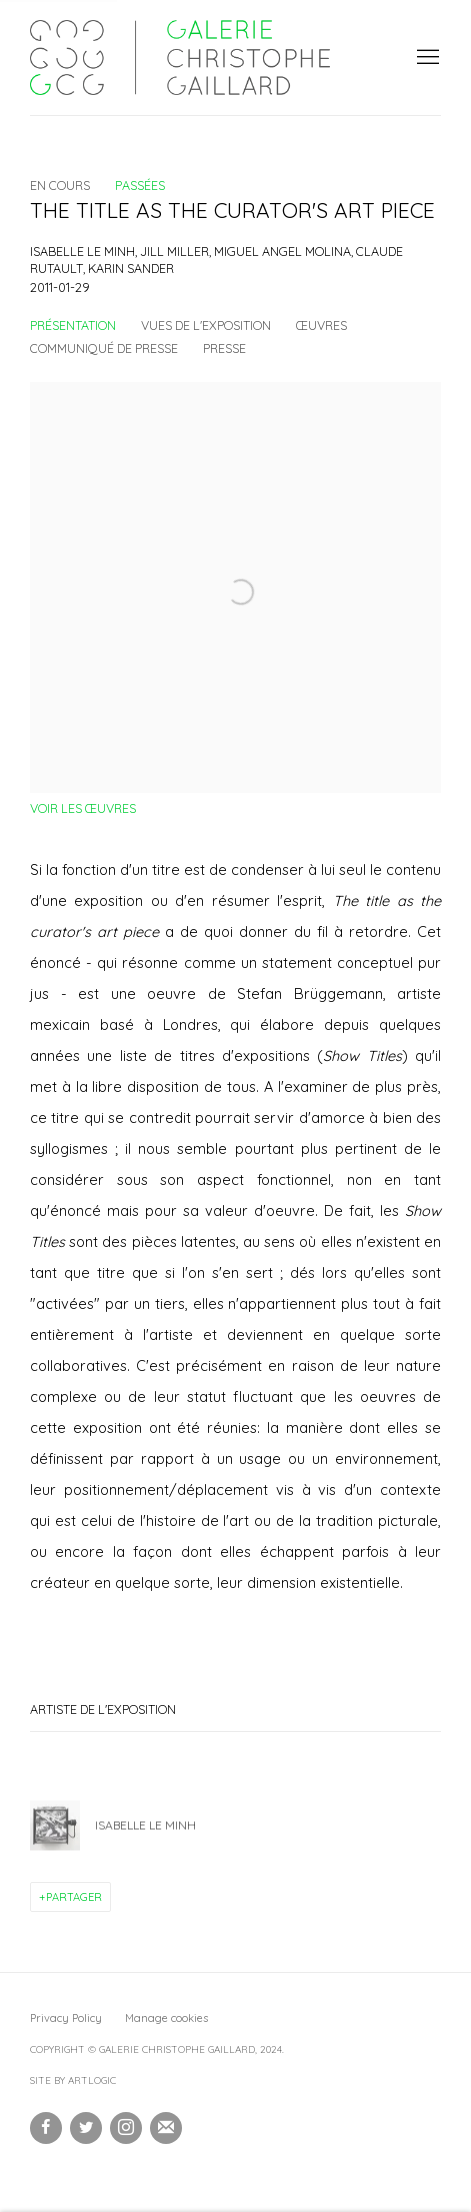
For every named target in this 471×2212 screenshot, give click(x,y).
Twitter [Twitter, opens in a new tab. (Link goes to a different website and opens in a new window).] (86, 2128)
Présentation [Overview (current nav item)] (73, 325)
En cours (60, 185)
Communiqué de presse (104, 348)
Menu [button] (426, 58)
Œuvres (321, 325)
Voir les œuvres (83, 808)
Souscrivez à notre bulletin (166, 2128)
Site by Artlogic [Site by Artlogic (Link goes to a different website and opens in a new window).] (73, 2080)
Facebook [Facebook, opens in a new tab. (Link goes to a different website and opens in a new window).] (46, 2128)
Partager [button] (74, 1897)
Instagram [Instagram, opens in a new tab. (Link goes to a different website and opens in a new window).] (126, 2128)
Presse (224, 348)
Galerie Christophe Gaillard (180, 57)
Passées (140, 185)
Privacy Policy (66, 2018)
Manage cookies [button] (166, 2018)
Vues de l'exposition (206, 325)
